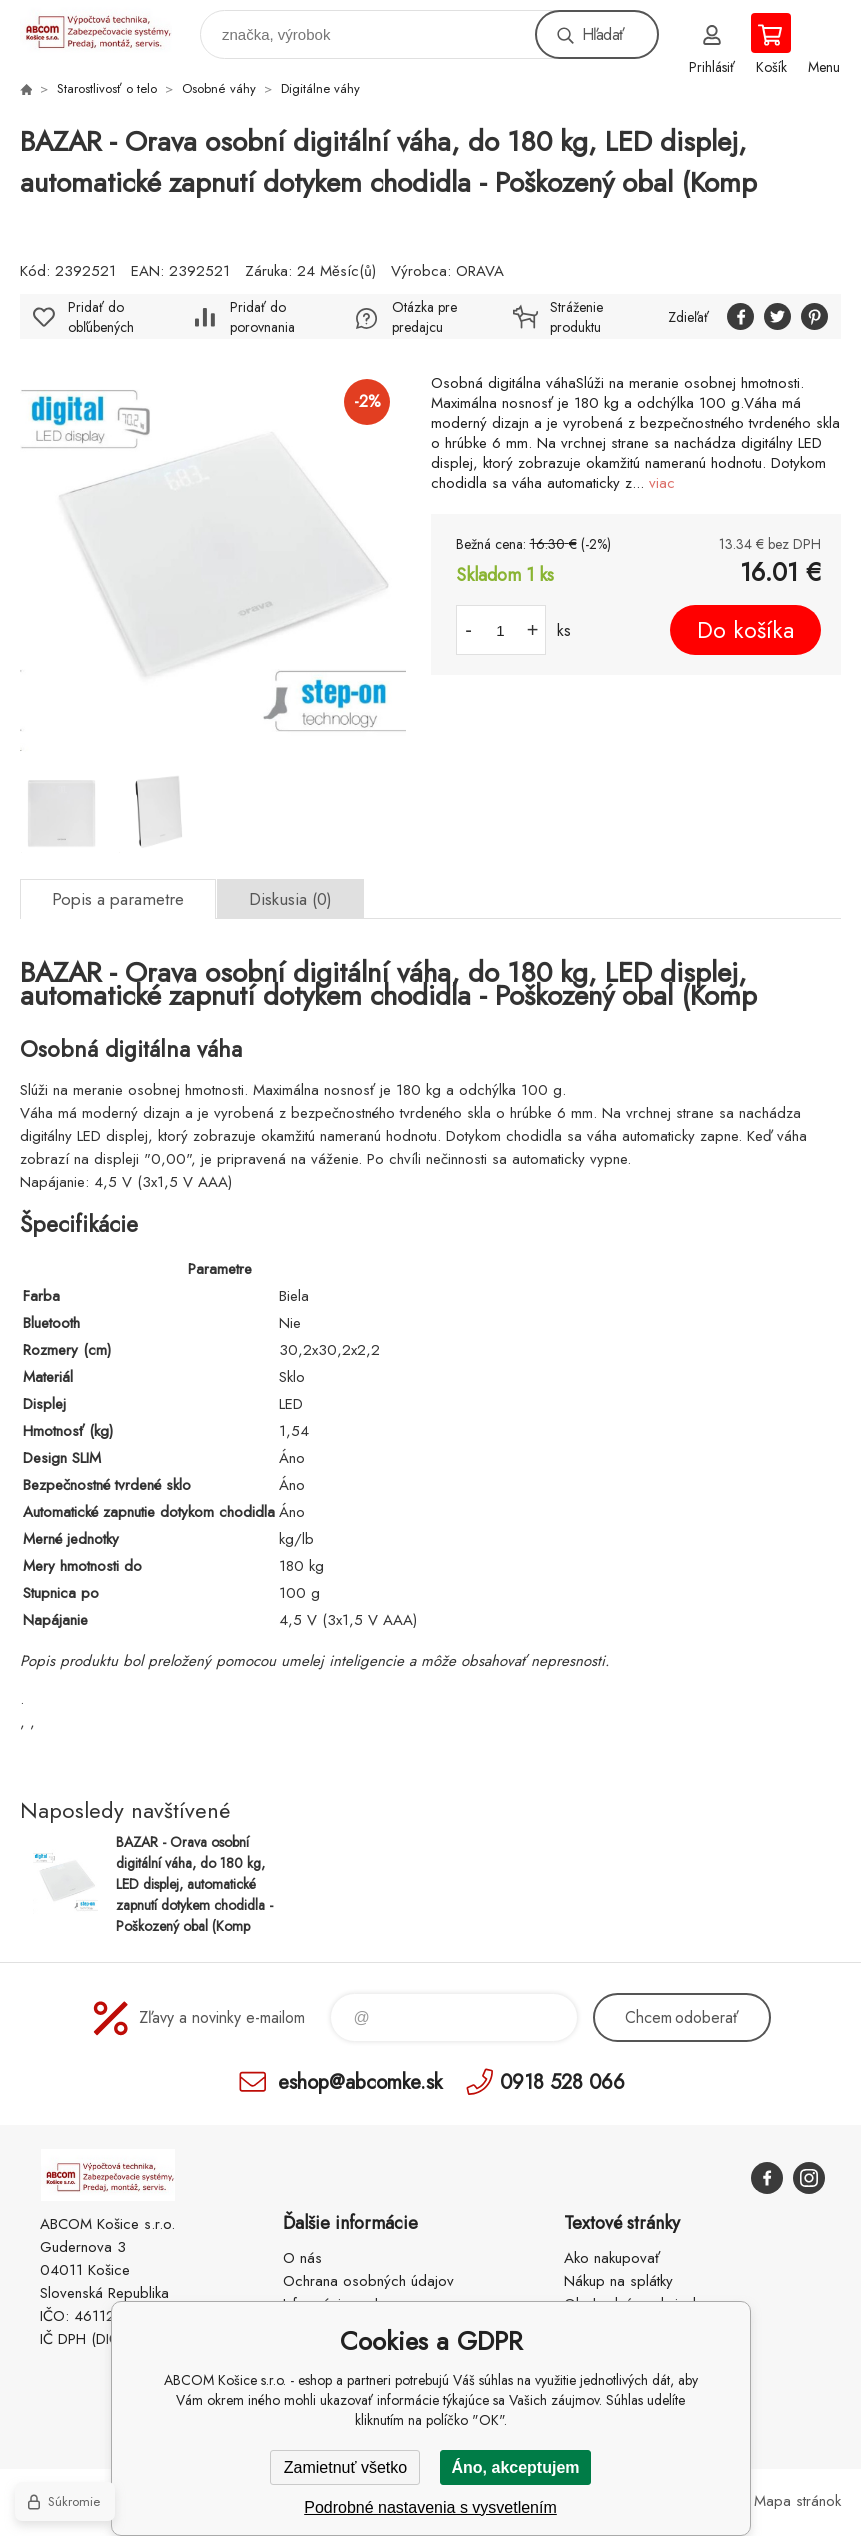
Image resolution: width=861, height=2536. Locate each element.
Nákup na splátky (618, 2281)
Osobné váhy (219, 88)
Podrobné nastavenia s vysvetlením (430, 2507)
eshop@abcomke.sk (360, 2081)
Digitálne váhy (320, 88)
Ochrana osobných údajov (368, 2281)
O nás (302, 2258)
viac (662, 483)
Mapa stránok (797, 2501)
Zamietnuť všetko (345, 2467)
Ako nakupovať (612, 2258)
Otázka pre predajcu (424, 317)
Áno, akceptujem (515, 2467)
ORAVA (480, 271)
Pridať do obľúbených (101, 317)
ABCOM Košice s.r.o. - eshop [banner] (108, 29)
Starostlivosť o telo (107, 88)
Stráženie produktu (576, 317)
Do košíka (745, 630)
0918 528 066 (562, 2081)
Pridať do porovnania (262, 317)
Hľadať (603, 34)
